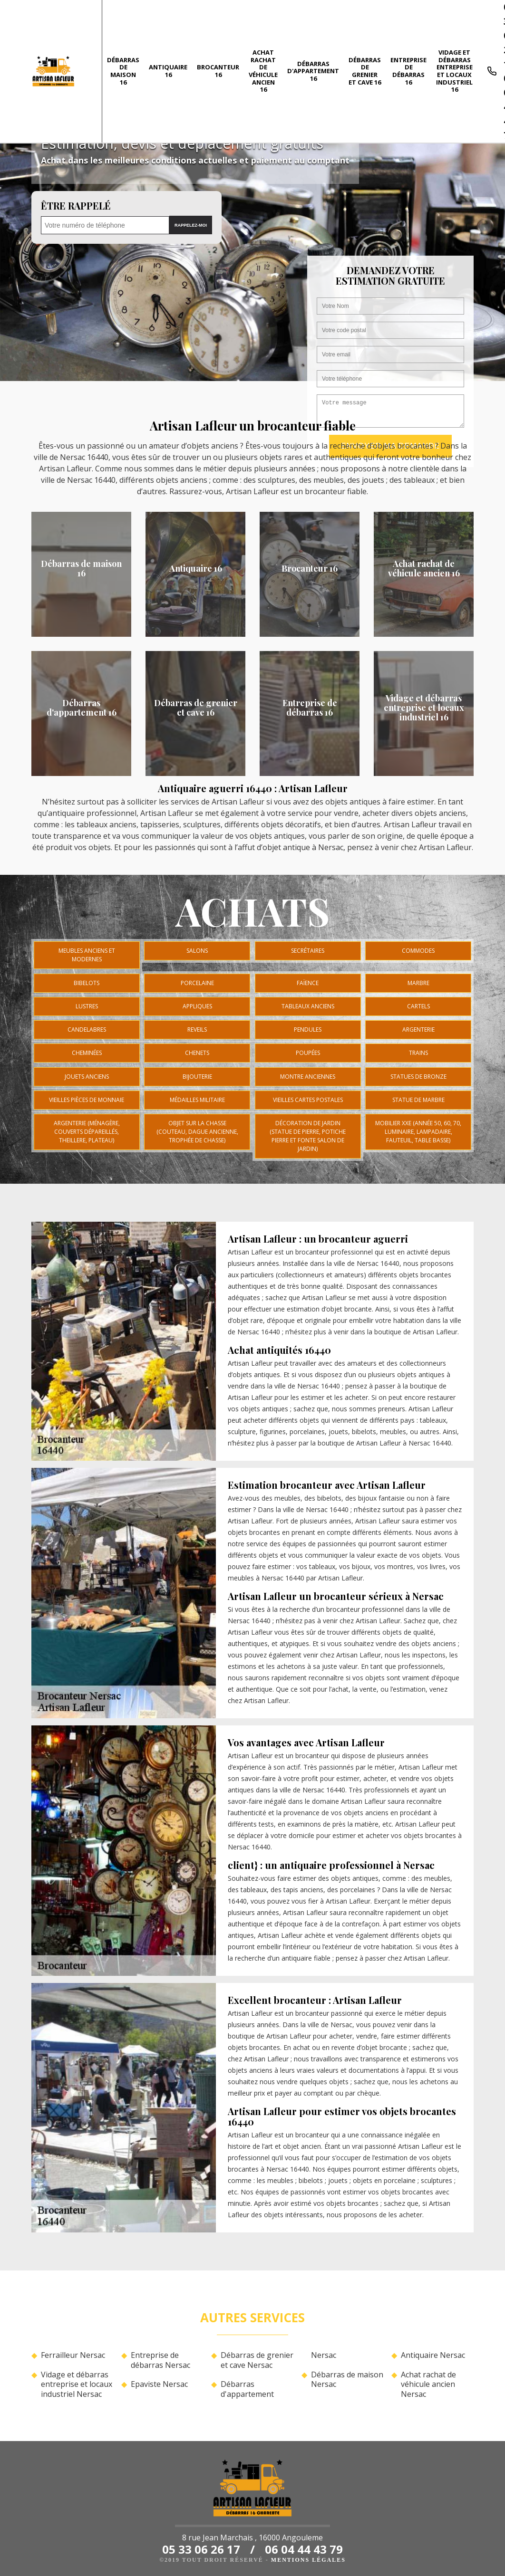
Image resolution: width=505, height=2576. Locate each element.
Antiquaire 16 (168, 71)
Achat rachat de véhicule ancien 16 (263, 71)
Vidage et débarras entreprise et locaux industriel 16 (454, 71)
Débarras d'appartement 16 (313, 71)
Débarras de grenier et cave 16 (365, 71)
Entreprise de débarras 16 (408, 71)
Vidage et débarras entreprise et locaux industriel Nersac (76, 2384)
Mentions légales (308, 2560)
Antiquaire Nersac (433, 2355)
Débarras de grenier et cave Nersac (257, 2360)
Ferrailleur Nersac (73, 2355)
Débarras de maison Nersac (347, 2380)
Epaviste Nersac (159, 2384)
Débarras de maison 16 (123, 71)
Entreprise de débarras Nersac (160, 2360)
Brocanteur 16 (218, 71)
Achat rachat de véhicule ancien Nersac (428, 2384)
